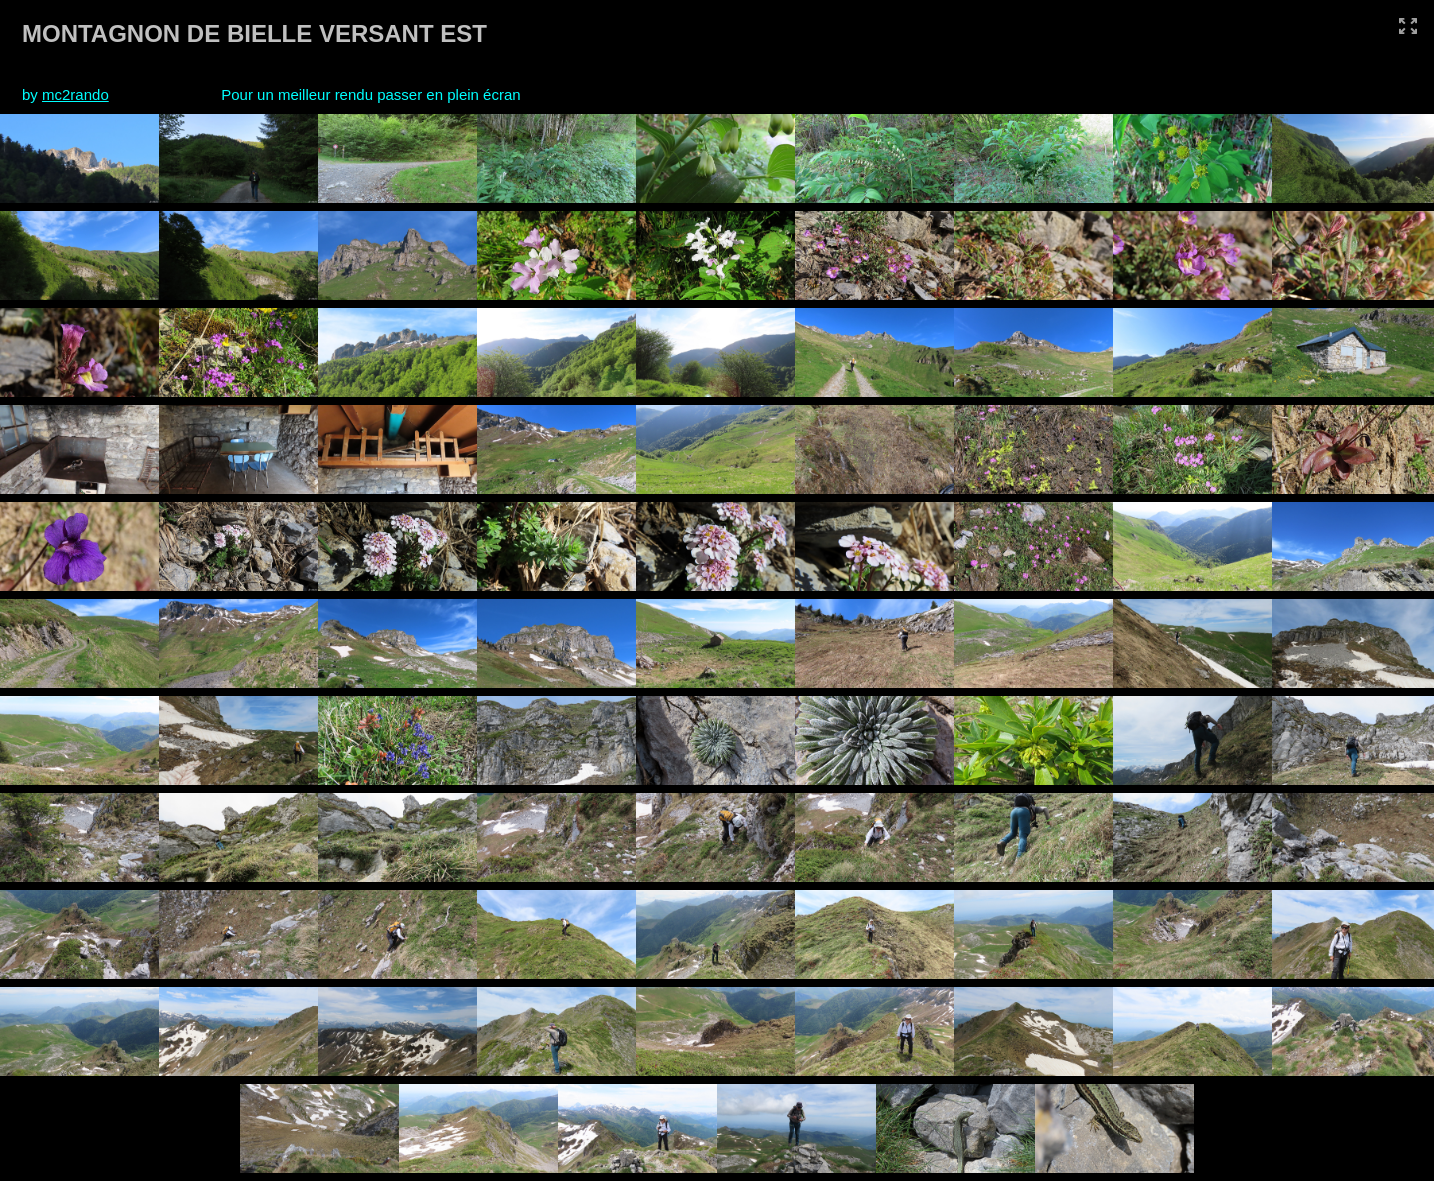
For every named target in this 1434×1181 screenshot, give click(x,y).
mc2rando (75, 94)
